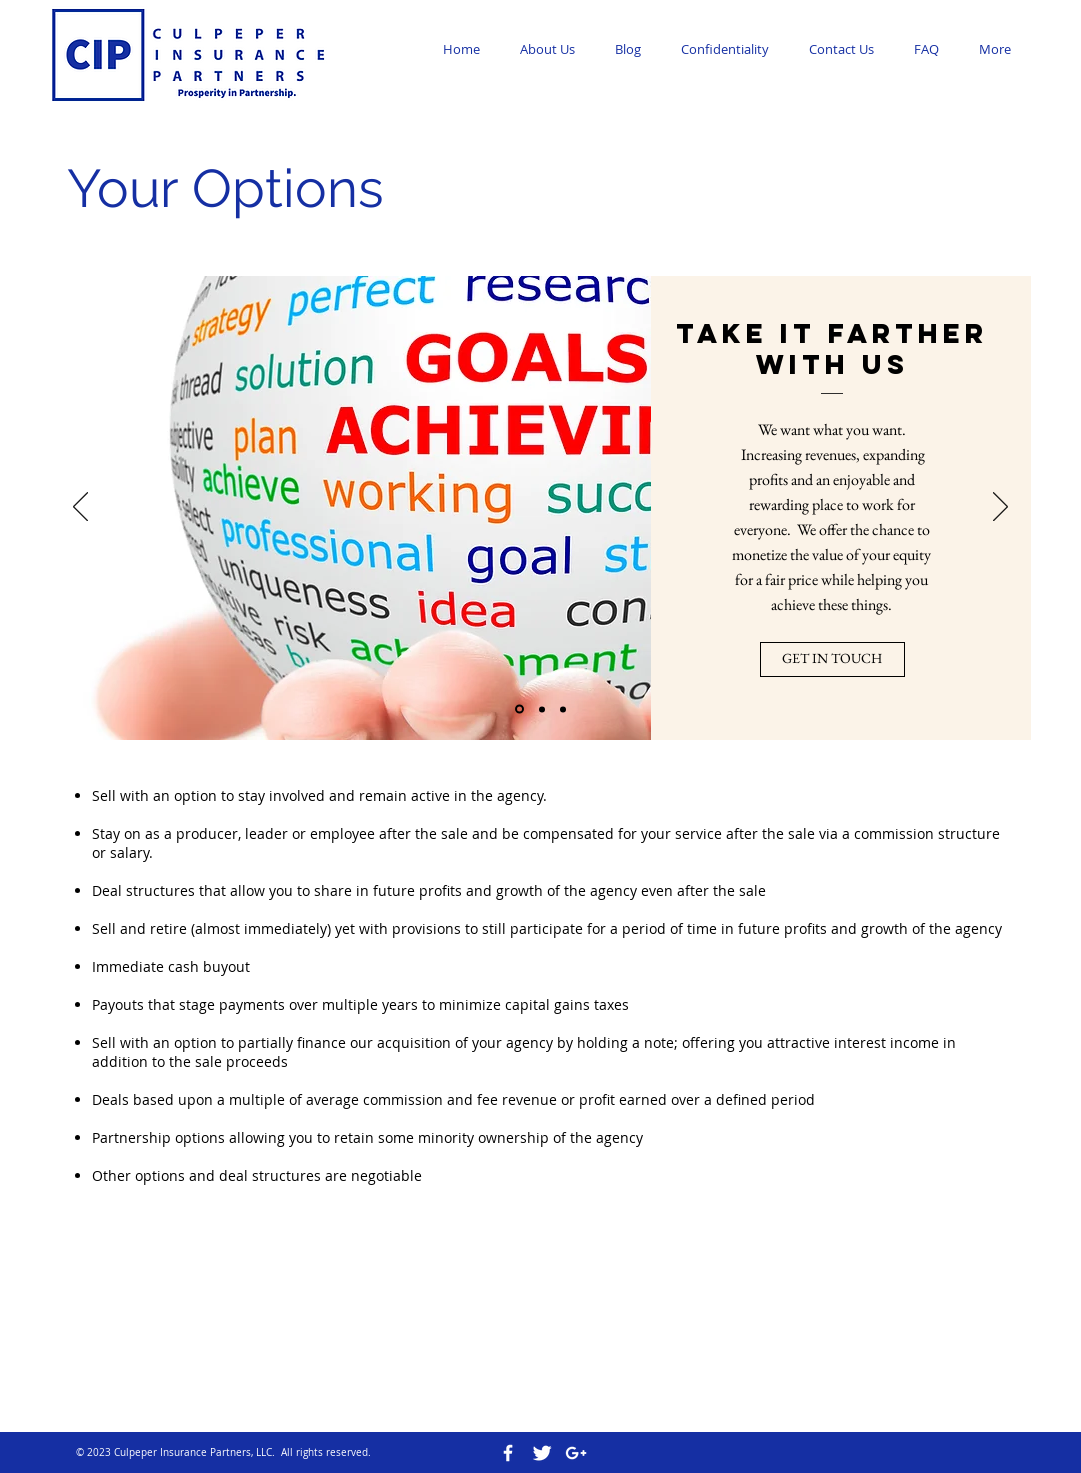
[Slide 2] (542, 709)
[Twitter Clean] (542, 1453)
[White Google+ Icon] (576, 1453)
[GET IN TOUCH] (832, 659)
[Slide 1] (519, 709)
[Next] (1000, 508)
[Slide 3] (563, 709)
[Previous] (80, 508)
